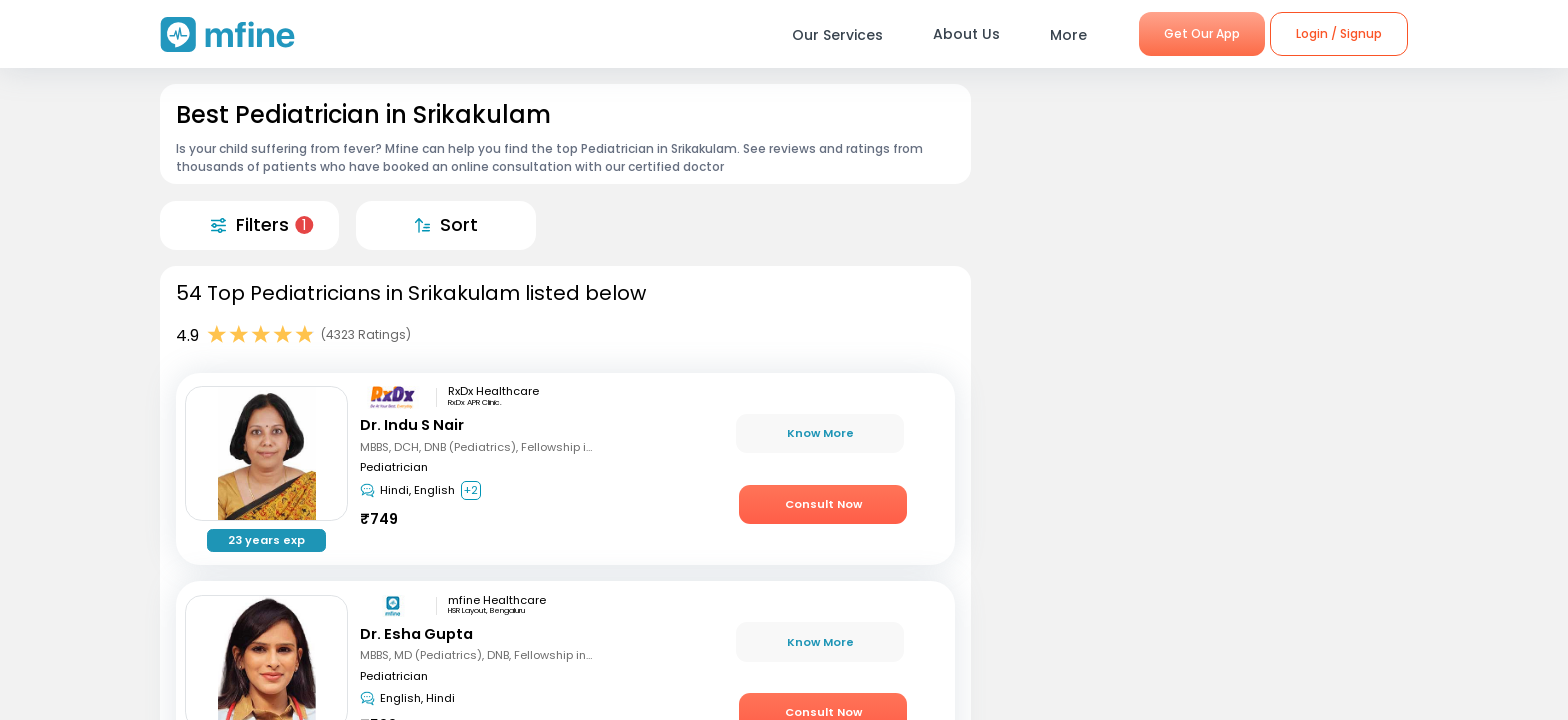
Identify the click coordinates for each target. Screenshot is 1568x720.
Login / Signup (1339, 33)
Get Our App (1202, 33)
